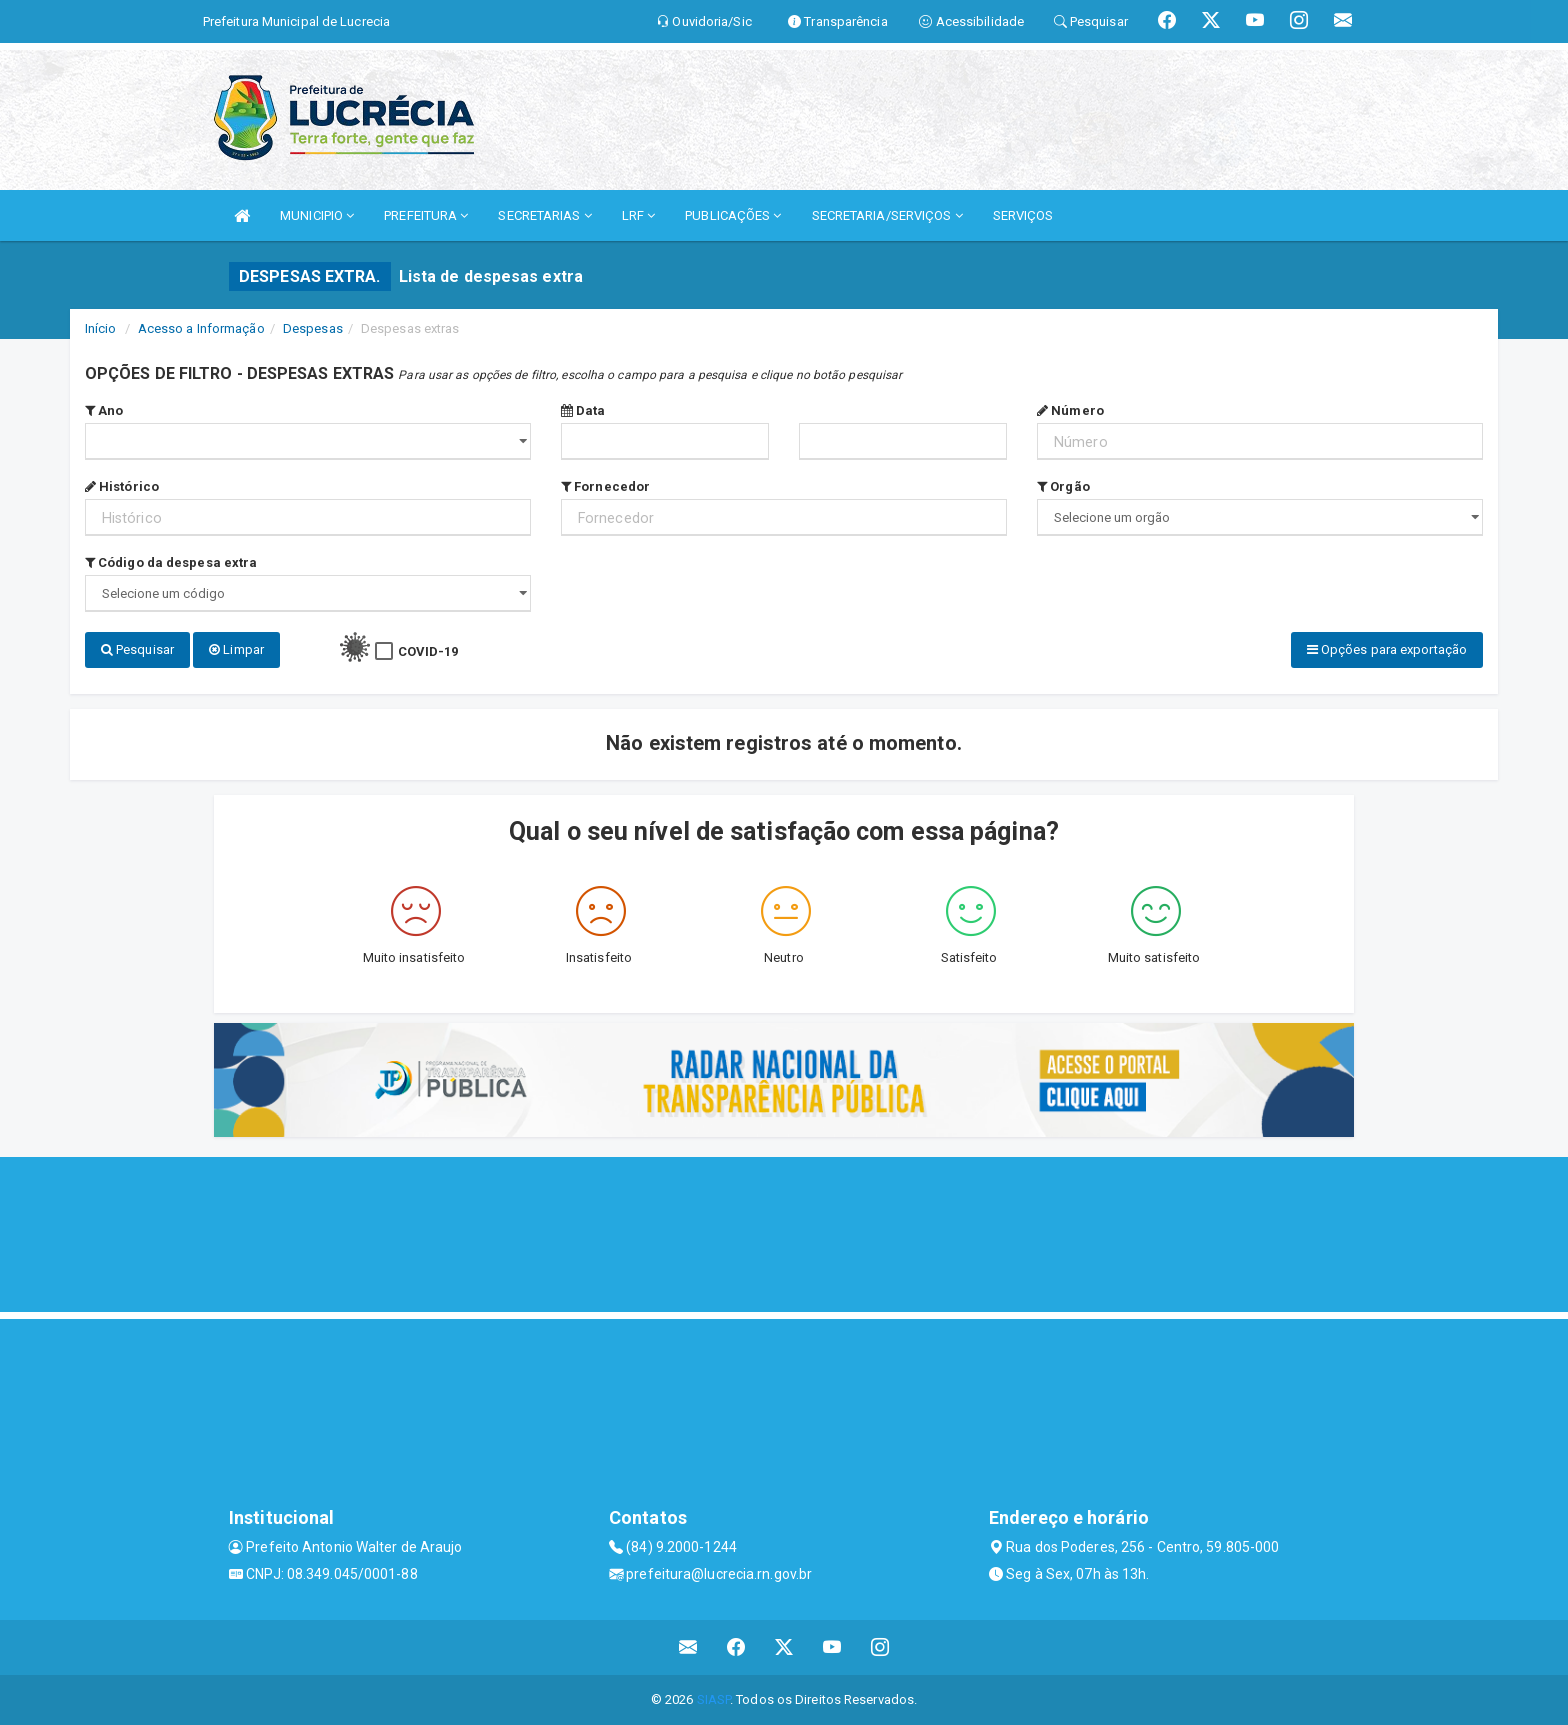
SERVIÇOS (1023, 215)
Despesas (313, 328)
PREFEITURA (426, 215)
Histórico (122, 486)
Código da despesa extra (171, 562)
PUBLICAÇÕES (733, 215)
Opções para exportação (1387, 649)
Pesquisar (137, 649)
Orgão (1063, 486)
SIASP (714, 1699)
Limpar (236, 649)
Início (101, 328)
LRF (639, 215)
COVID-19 (428, 651)
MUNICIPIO (317, 215)
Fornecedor (605, 486)
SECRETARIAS (544, 215)
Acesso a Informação (201, 328)
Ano (104, 410)
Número (1070, 410)
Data (583, 410)
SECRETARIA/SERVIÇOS (887, 215)
